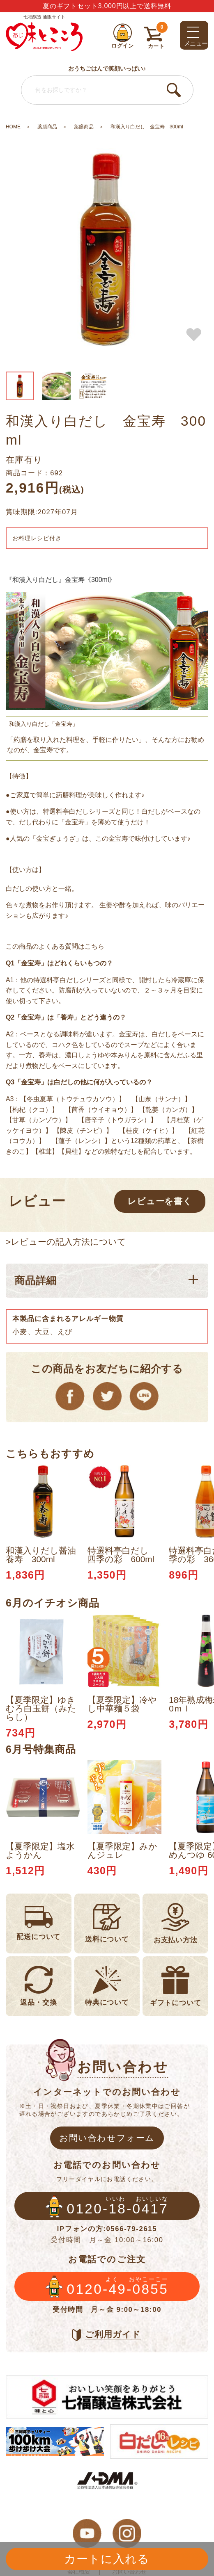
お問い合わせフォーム (107, 2137)
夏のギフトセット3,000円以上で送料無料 (107, 5)
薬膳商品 (47, 127)
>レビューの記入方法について (66, 1242)
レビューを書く (159, 1201)
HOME (13, 127)
